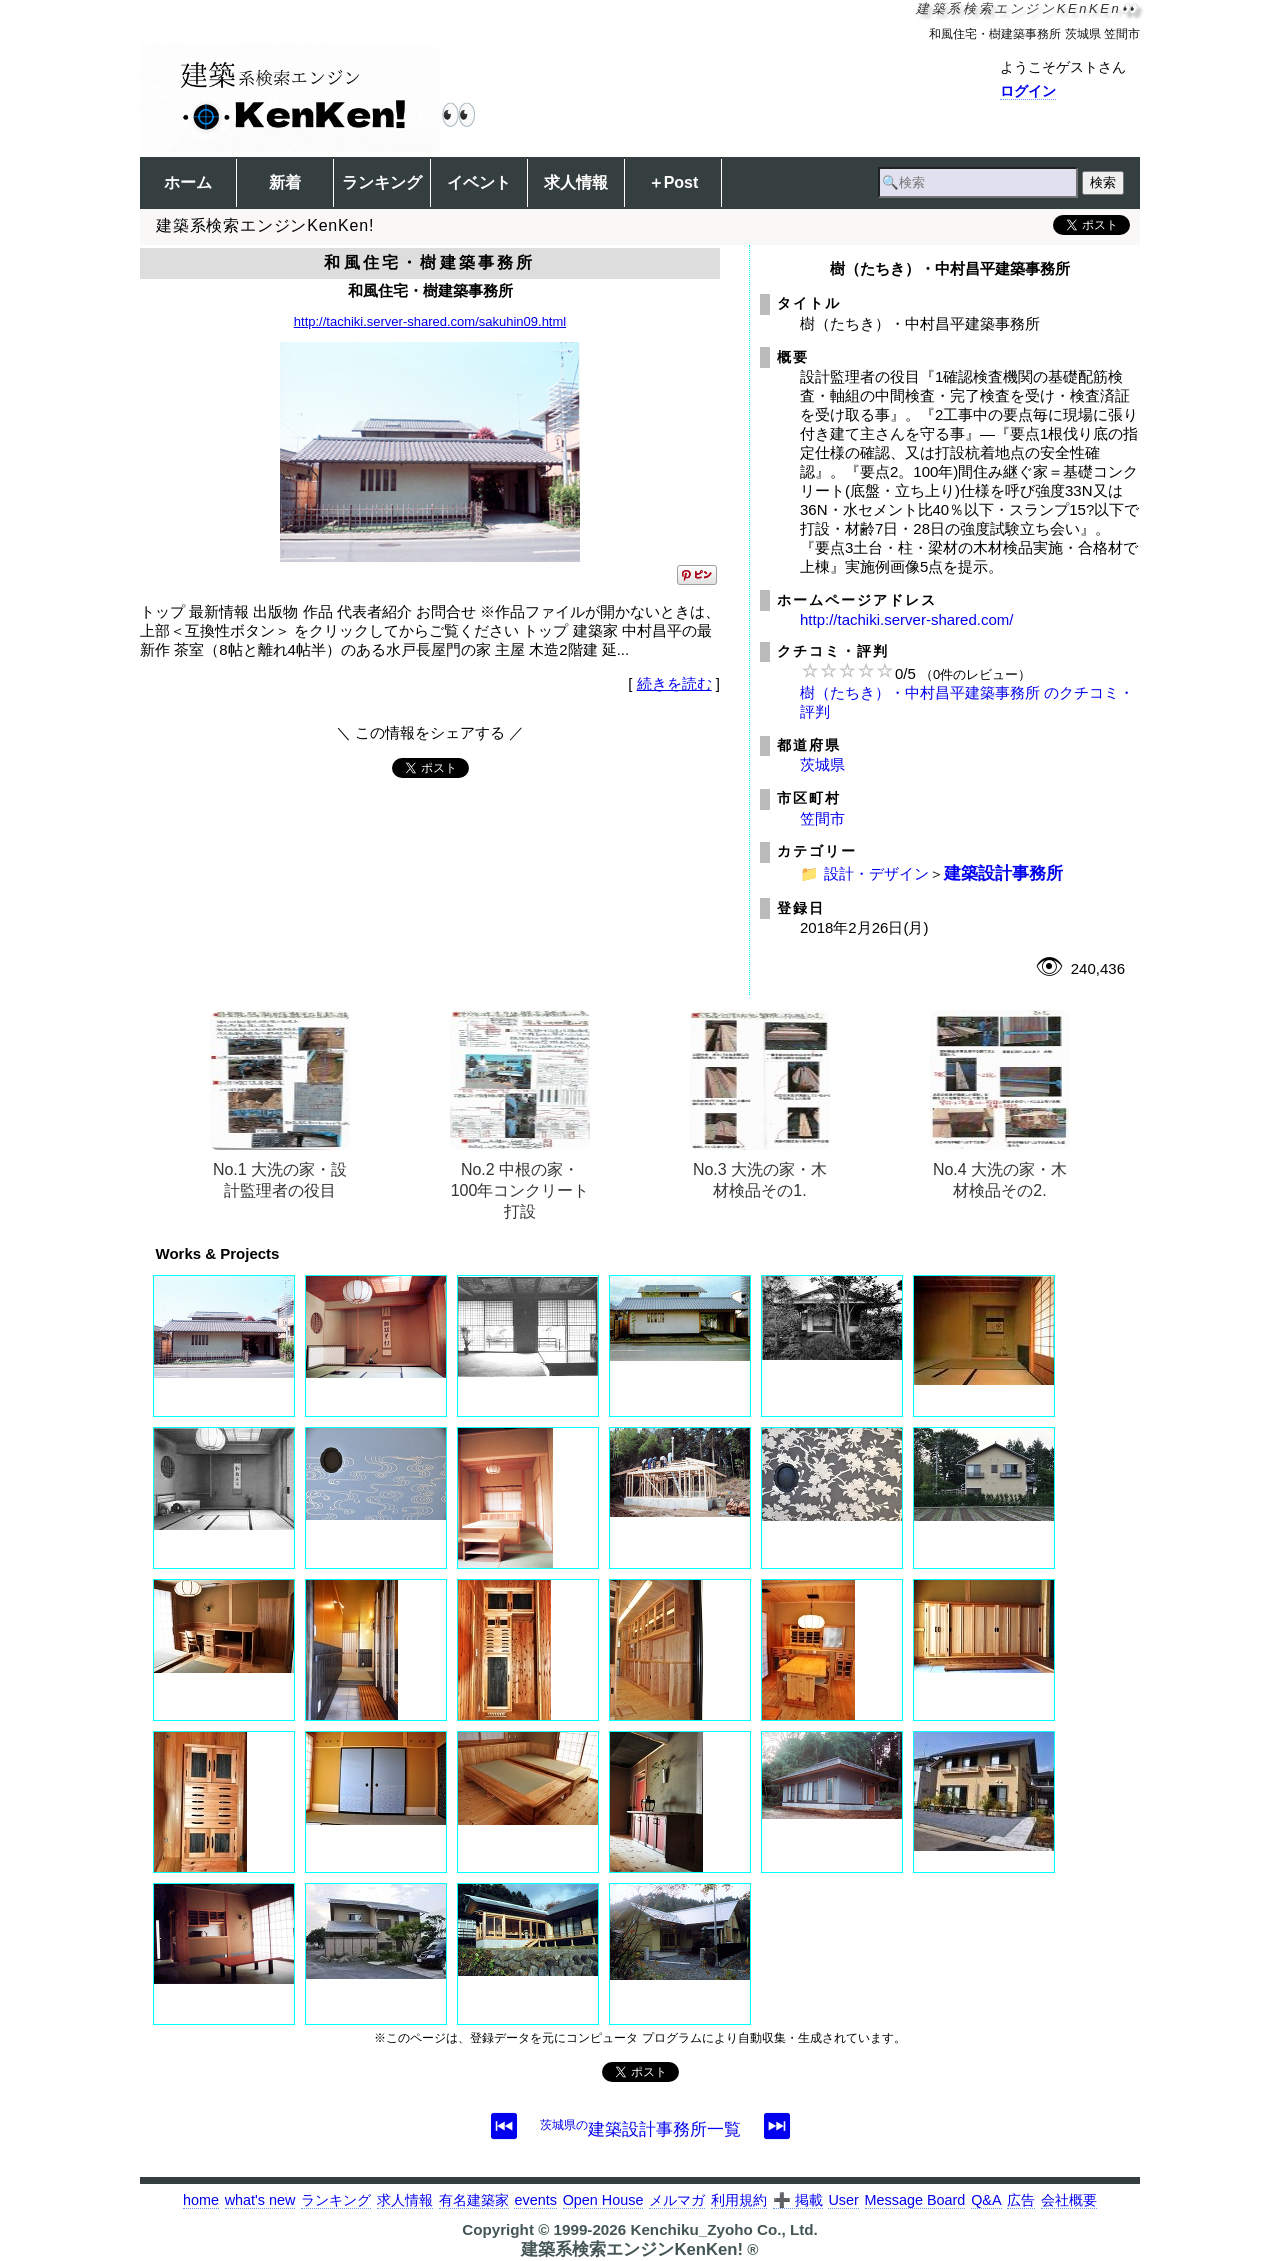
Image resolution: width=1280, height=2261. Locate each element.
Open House (603, 2200)
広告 (1021, 2200)
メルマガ (677, 2200)
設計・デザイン (876, 873)
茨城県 (822, 764)
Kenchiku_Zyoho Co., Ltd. (723, 2229)
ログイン (1028, 91)
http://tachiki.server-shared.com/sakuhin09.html (430, 321)
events (535, 2200)
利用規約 (739, 2200)
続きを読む (674, 683)
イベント (479, 182)
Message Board (915, 2200)
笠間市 (822, 818)
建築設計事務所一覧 (640, 2129)
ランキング (382, 182)
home (201, 2200)
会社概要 (1069, 2200)
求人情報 (576, 182)
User (843, 2200)
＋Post (673, 182)
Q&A (986, 2200)
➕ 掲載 (798, 2200)
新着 (285, 182)
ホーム (188, 182)
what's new (260, 2200)
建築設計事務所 (1003, 873)
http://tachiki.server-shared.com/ (906, 619)
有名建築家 (474, 2200)
